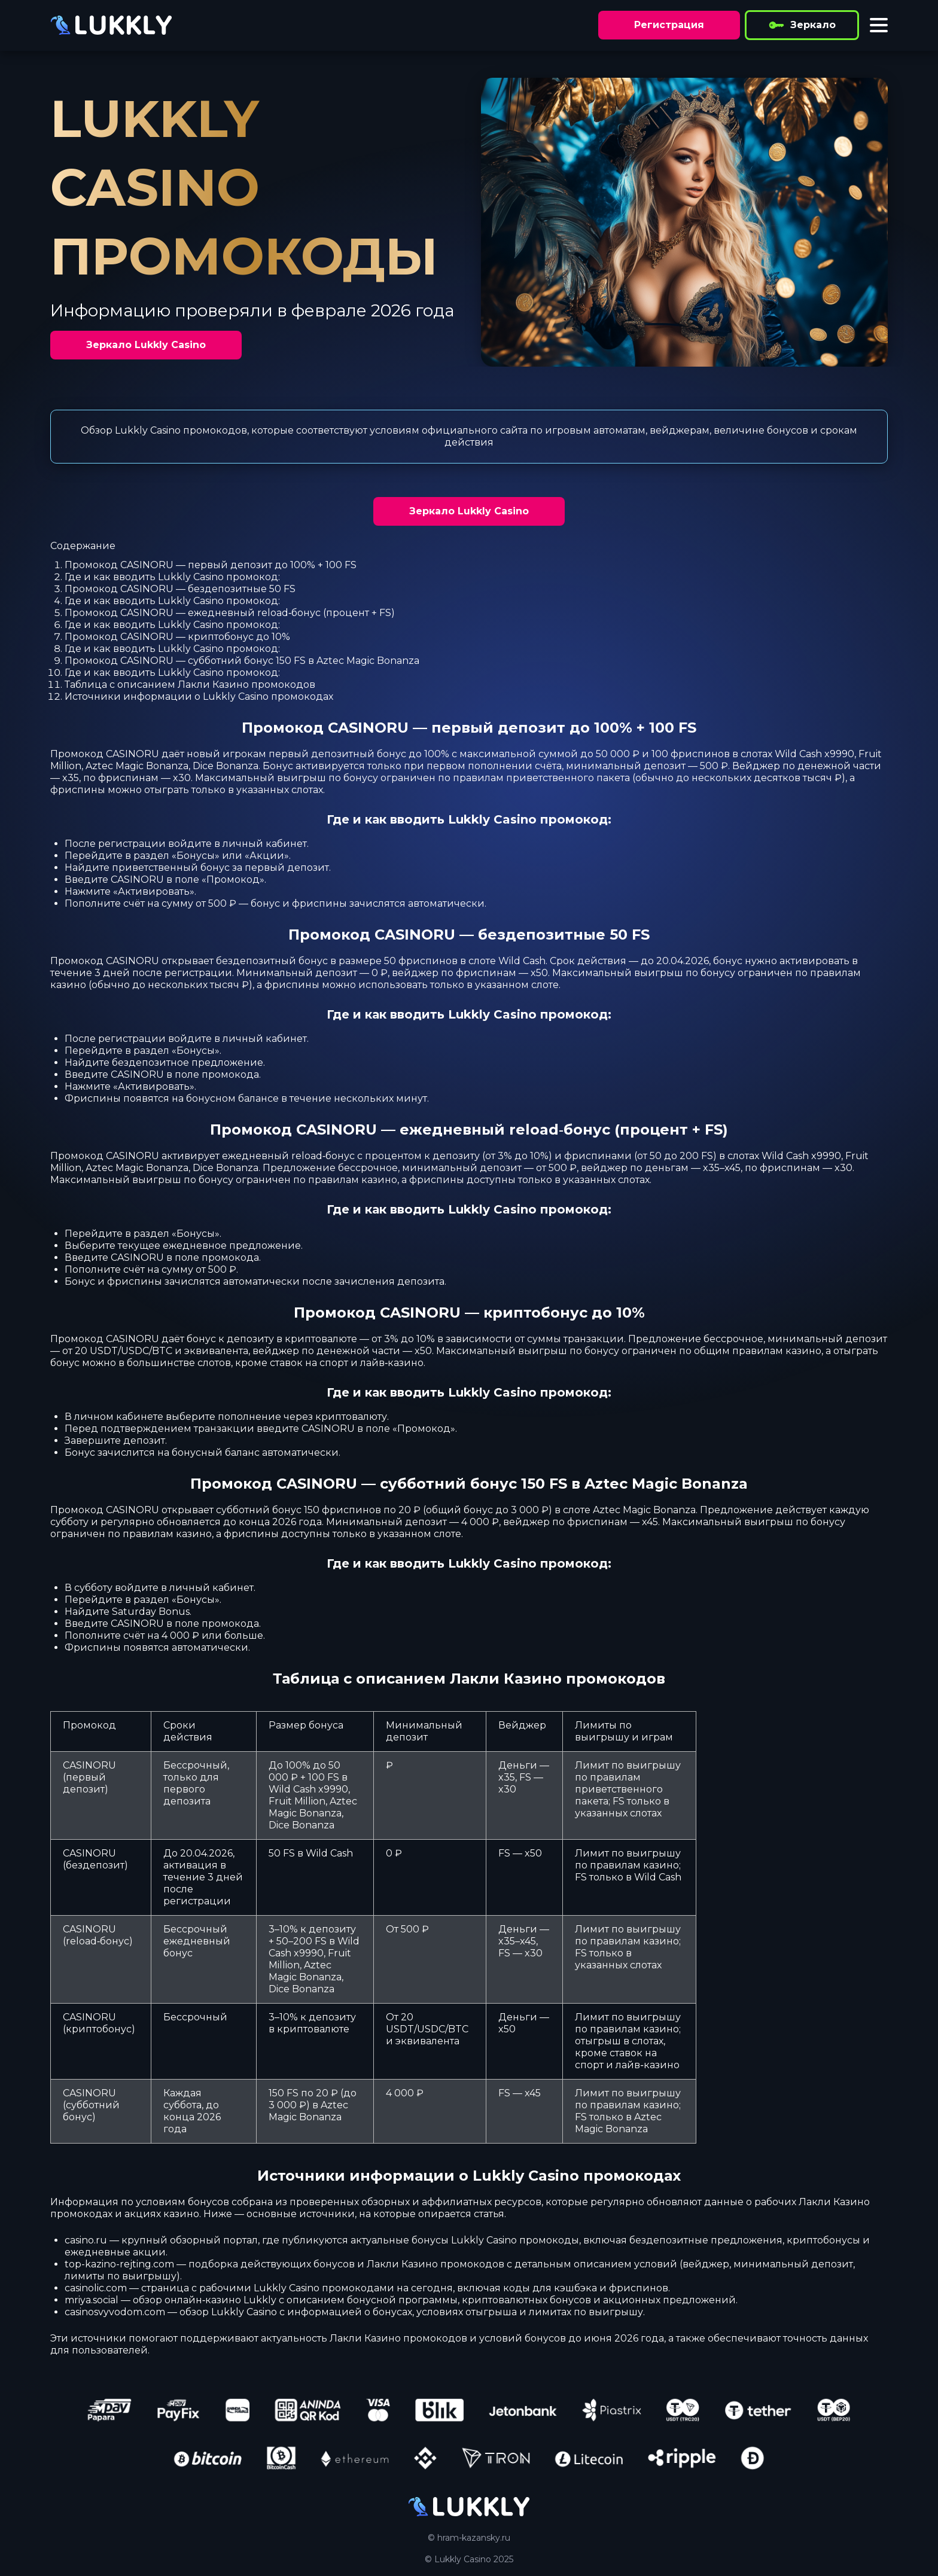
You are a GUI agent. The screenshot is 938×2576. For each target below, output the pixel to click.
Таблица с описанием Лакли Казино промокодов (190, 684)
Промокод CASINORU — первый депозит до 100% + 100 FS (211, 565)
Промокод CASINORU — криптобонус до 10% (177, 636)
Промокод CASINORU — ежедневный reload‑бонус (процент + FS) (230, 612)
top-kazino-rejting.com (119, 2264)
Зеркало (802, 25)
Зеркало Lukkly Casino (146, 344)
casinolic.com (96, 2288)
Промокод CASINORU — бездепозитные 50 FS (180, 589)
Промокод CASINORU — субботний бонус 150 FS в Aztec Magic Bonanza (242, 660)
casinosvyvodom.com (115, 2312)
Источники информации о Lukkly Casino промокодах (199, 696)
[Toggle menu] (879, 25)
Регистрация (669, 25)
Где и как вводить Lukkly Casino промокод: (172, 577)
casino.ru (86, 2240)
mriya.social (91, 2300)
